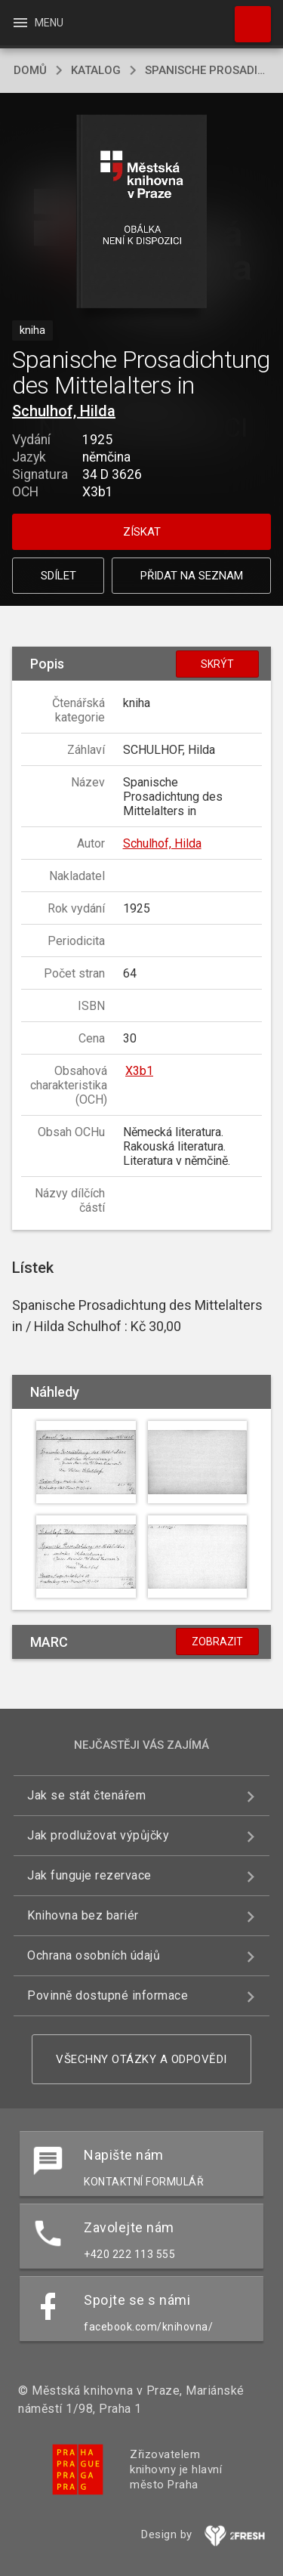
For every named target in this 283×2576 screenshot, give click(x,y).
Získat (142, 532)
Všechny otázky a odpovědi (141, 2059)
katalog (96, 70)
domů (30, 70)
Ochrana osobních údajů (93, 1955)
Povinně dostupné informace (107, 1995)
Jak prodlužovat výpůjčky (98, 1835)
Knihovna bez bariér (83, 1915)
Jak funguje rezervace (89, 1875)
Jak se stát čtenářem (86, 1795)
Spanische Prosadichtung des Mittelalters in (207, 70)
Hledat (246, 17)
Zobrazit (217, 1641)
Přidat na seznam (191, 575)
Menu (37, 23)
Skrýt (217, 664)
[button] (141, 212)
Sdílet (58, 575)
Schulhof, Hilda (63, 411)
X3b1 (139, 1071)
